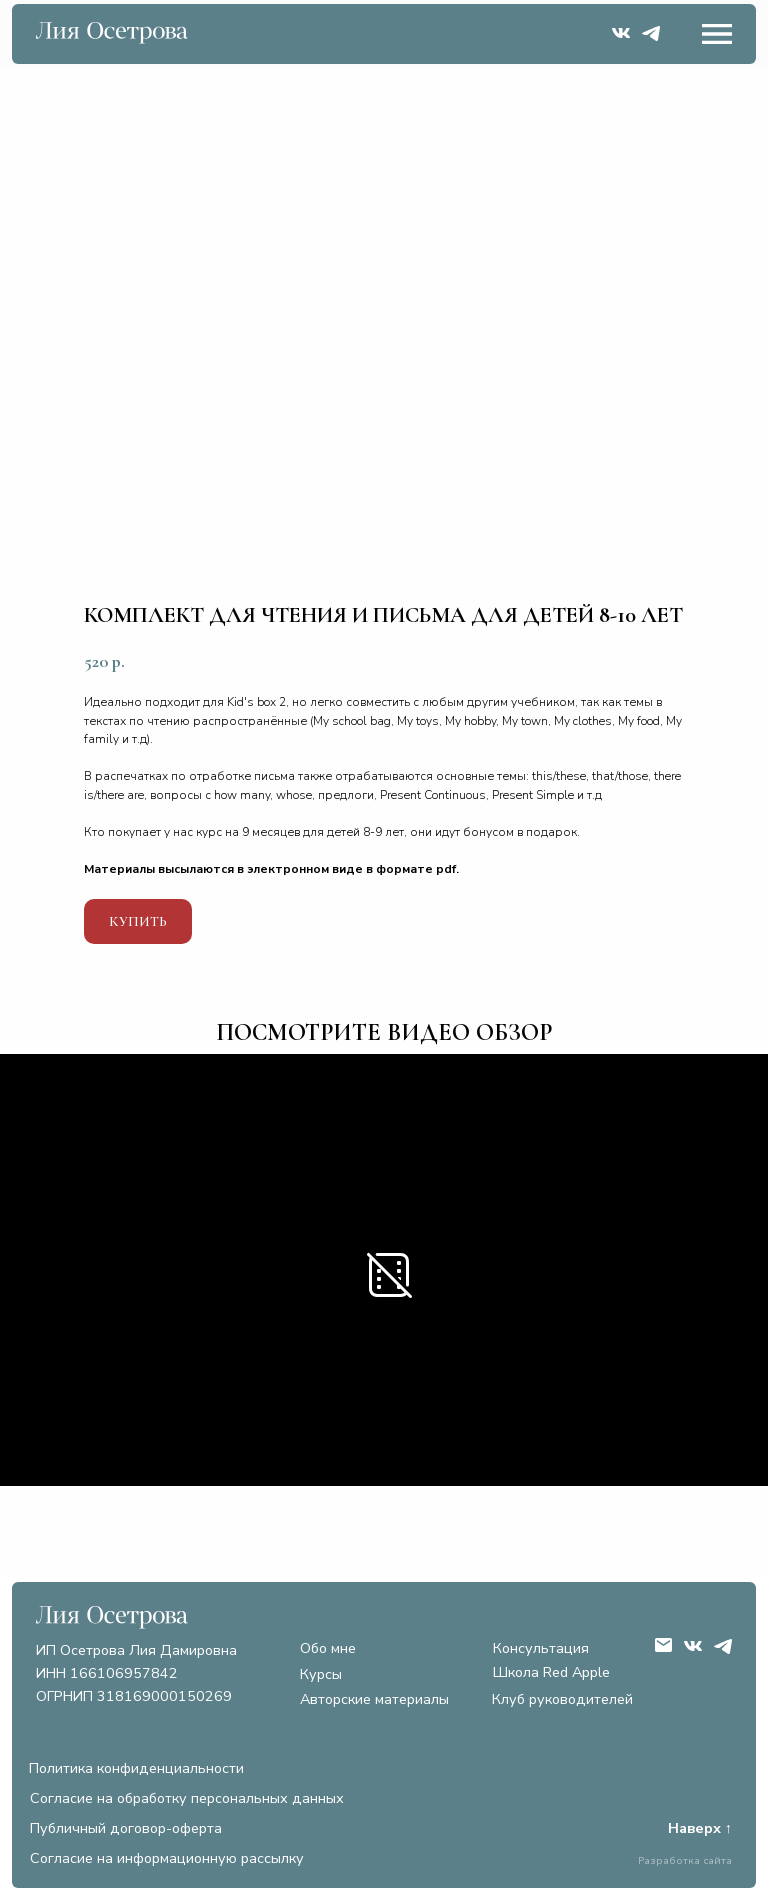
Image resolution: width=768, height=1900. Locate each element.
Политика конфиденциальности (136, 1768)
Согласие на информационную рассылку (167, 1858)
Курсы (321, 1674)
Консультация (541, 1648)
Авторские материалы (374, 1699)
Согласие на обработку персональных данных (187, 1798)
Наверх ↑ (700, 1828)
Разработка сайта (685, 1860)
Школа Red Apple (551, 1672)
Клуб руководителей (562, 1699)
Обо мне (328, 1648)
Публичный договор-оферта (126, 1828)
